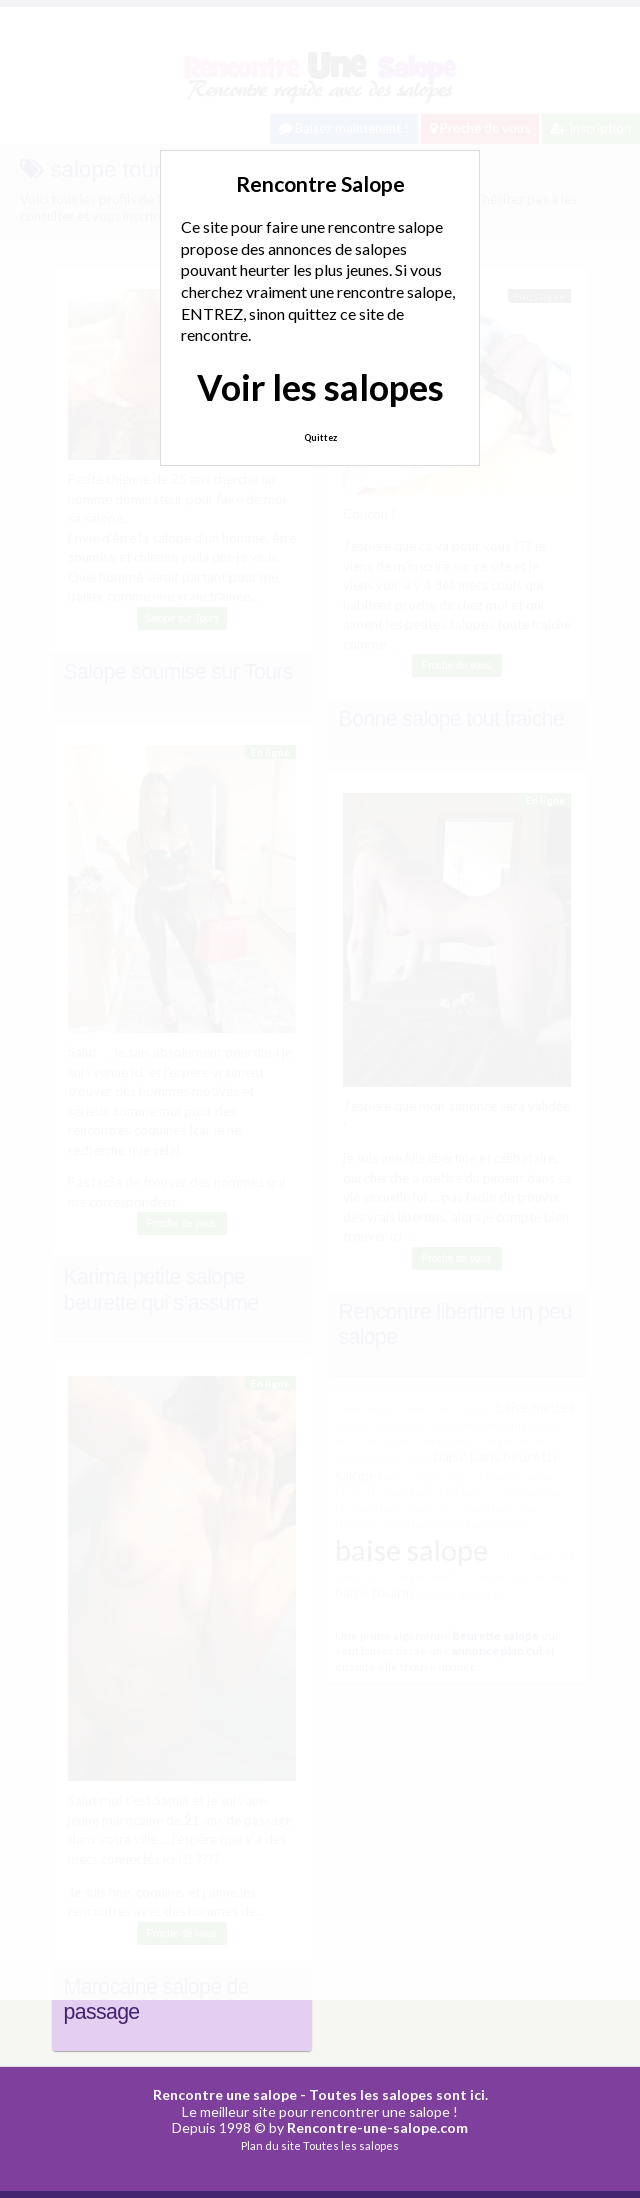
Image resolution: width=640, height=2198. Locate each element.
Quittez (320, 437)
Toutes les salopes (351, 2145)
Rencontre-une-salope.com (377, 2127)
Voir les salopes (320, 387)
